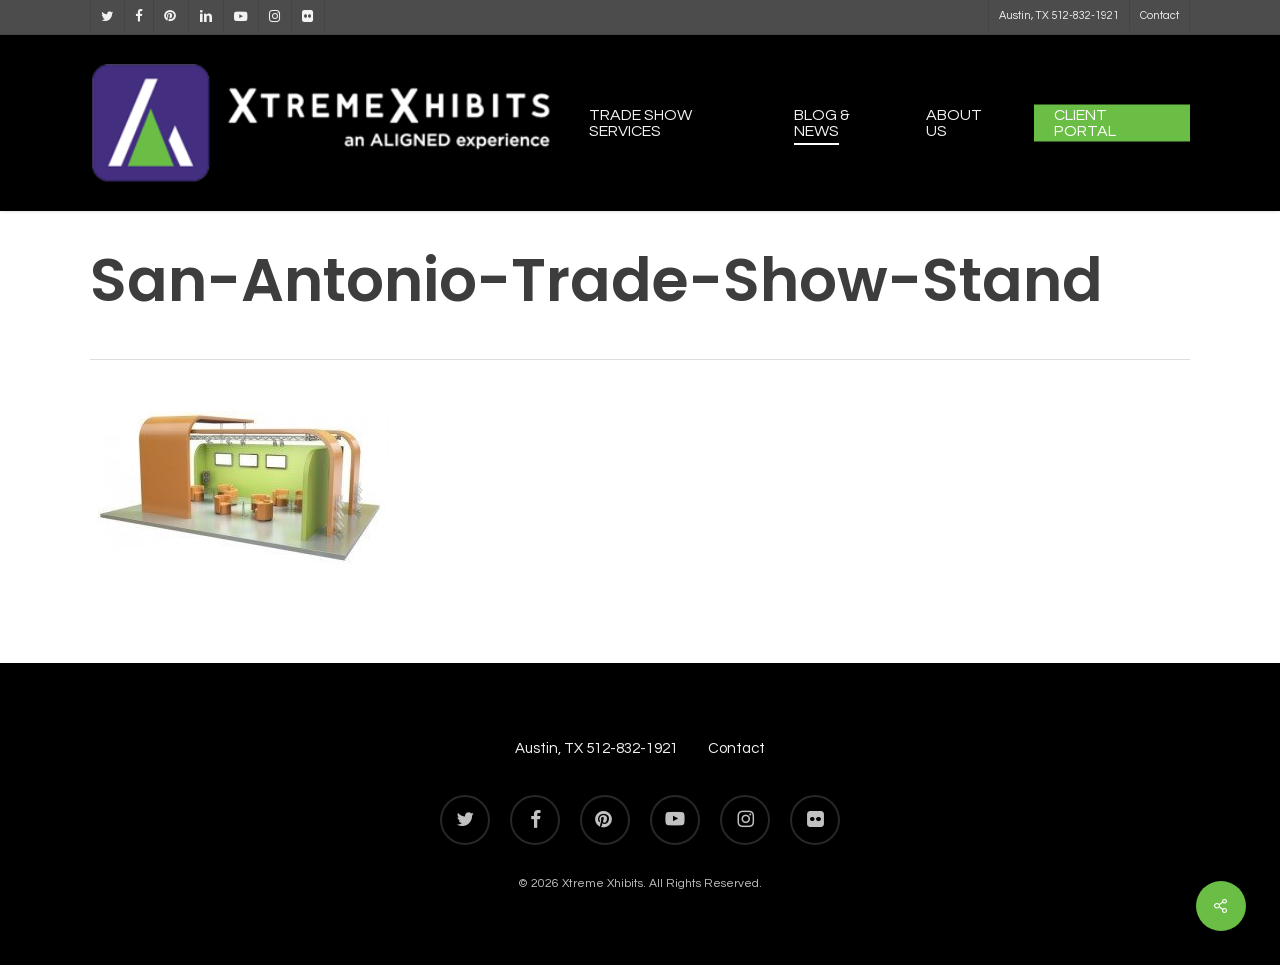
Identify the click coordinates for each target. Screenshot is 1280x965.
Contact (736, 748)
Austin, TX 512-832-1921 (596, 748)
